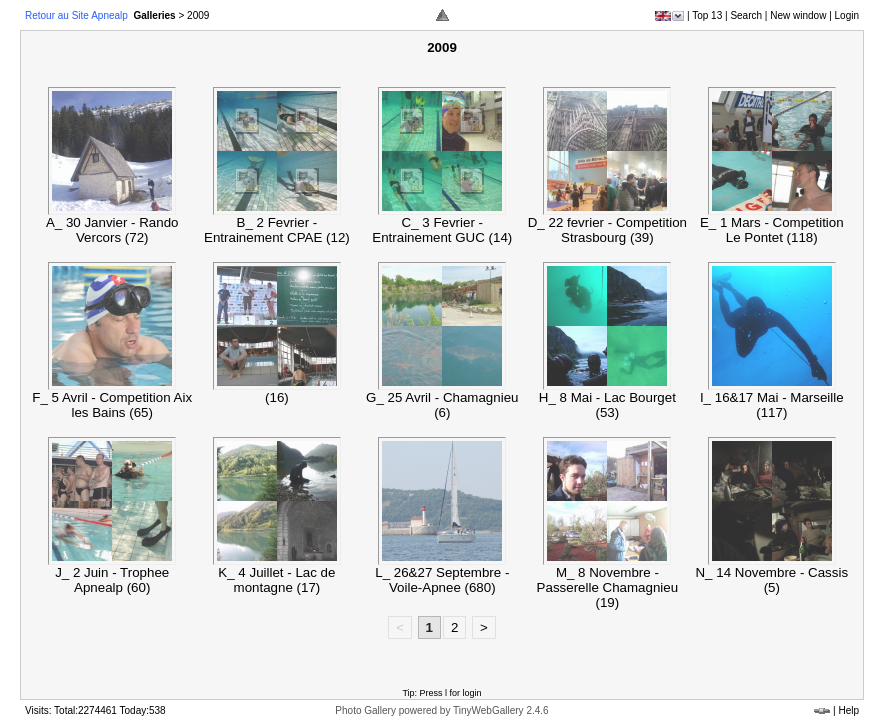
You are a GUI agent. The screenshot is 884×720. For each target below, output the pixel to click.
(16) (277, 397)
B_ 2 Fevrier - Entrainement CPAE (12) (277, 230)
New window (798, 15)
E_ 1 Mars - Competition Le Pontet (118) (772, 230)
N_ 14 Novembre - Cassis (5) (771, 580)
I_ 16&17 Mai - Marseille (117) (772, 405)
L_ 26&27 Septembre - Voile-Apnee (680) (442, 580)
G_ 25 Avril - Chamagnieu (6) (442, 405)
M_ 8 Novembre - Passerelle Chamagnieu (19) (608, 587)
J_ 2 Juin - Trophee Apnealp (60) (112, 580)
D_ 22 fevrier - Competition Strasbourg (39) (607, 230)
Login (847, 15)
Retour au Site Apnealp (78, 15)
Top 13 (707, 15)
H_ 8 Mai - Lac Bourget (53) (607, 405)
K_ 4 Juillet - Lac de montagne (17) (276, 580)
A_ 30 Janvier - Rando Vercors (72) (112, 230)
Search (746, 15)
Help (848, 710)
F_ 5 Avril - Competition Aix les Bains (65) (112, 405)
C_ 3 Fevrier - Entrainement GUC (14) (442, 230)
